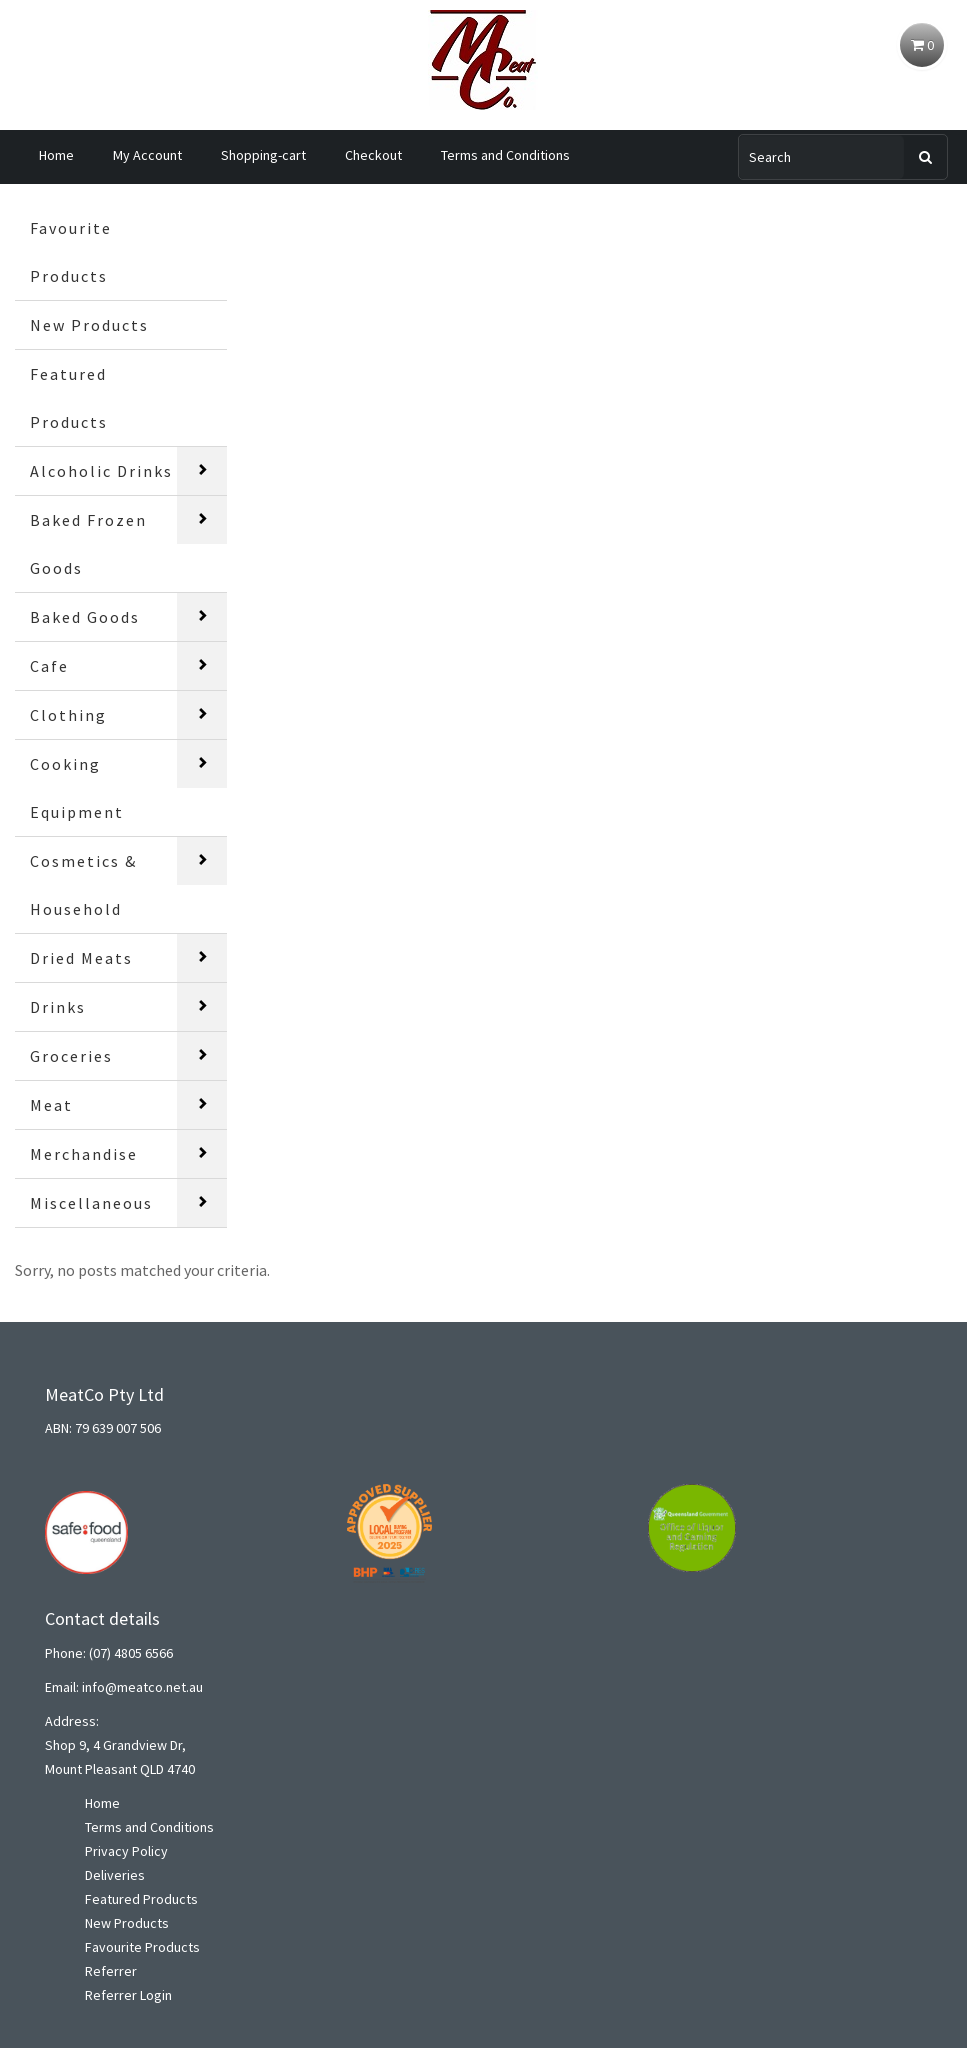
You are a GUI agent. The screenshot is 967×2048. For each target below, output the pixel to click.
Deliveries (115, 1875)
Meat (51, 1105)
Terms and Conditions (505, 155)
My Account (147, 155)
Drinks (58, 1007)
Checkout (373, 155)
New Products (89, 325)
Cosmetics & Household (83, 885)
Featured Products (69, 398)
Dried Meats (81, 958)
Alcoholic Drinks (101, 471)
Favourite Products (71, 252)
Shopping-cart (263, 155)
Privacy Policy (126, 1851)
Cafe (49, 666)
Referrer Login (128, 1995)
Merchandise (84, 1154)
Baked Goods (85, 617)
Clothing (68, 715)
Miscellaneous (91, 1203)
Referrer (111, 1971)
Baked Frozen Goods (88, 544)
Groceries (71, 1056)
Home (56, 155)
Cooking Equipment (77, 788)
